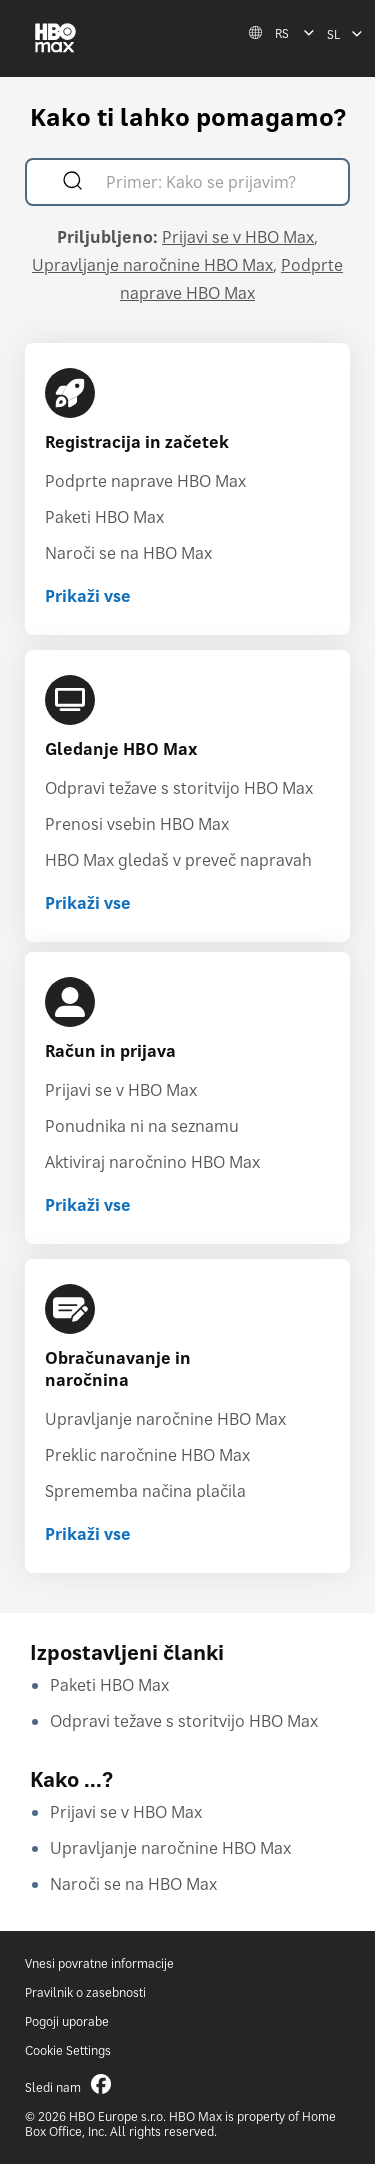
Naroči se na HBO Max (128, 553)
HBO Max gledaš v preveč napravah (178, 860)
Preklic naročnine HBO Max (147, 1455)
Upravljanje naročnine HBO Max (152, 265)
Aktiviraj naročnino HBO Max (152, 1162)
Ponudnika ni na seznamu (142, 1126)
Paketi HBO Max (104, 517)
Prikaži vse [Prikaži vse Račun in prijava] (88, 1205)
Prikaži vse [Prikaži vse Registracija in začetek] (88, 596)
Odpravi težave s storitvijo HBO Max (179, 788)
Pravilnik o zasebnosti (85, 1992)
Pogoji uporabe (67, 2021)
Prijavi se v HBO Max (238, 237)
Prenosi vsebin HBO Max (137, 824)
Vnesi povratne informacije (99, 1963)
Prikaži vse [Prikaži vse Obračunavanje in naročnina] (88, 1534)
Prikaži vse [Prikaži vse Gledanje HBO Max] (88, 903)
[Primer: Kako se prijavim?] (216, 184)
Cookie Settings (68, 2050)
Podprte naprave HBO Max (145, 481)
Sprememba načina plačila (145, 1491)
